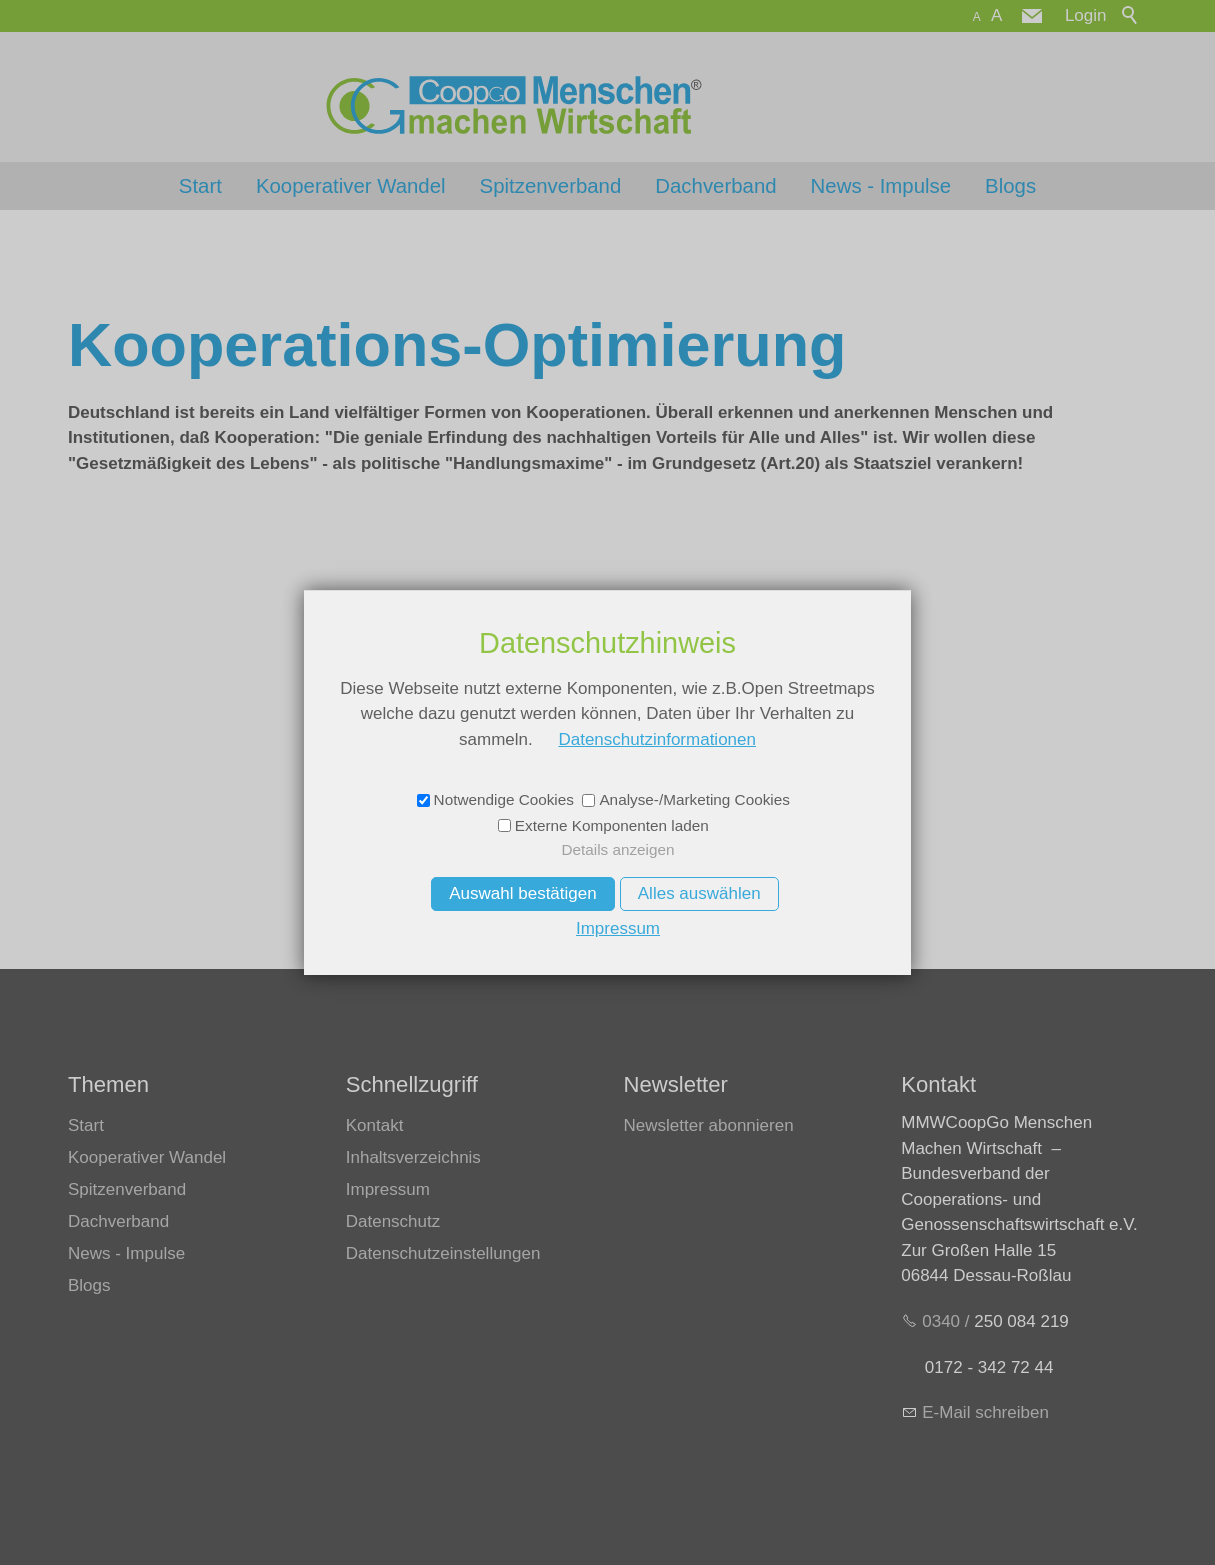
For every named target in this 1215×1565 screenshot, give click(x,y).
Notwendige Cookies (504, 799)
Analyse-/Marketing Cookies (694, 799)
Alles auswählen (699, 893)
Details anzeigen (617, 849)
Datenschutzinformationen (657, 739)
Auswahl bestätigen (522, 893)
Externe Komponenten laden (612, 825)
